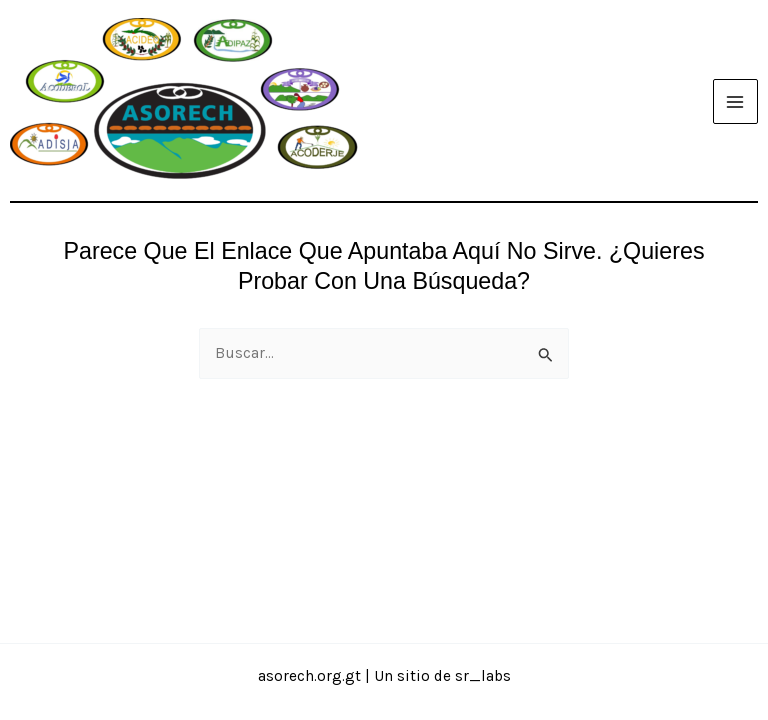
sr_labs (483, 676)
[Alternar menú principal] (735, 101)
